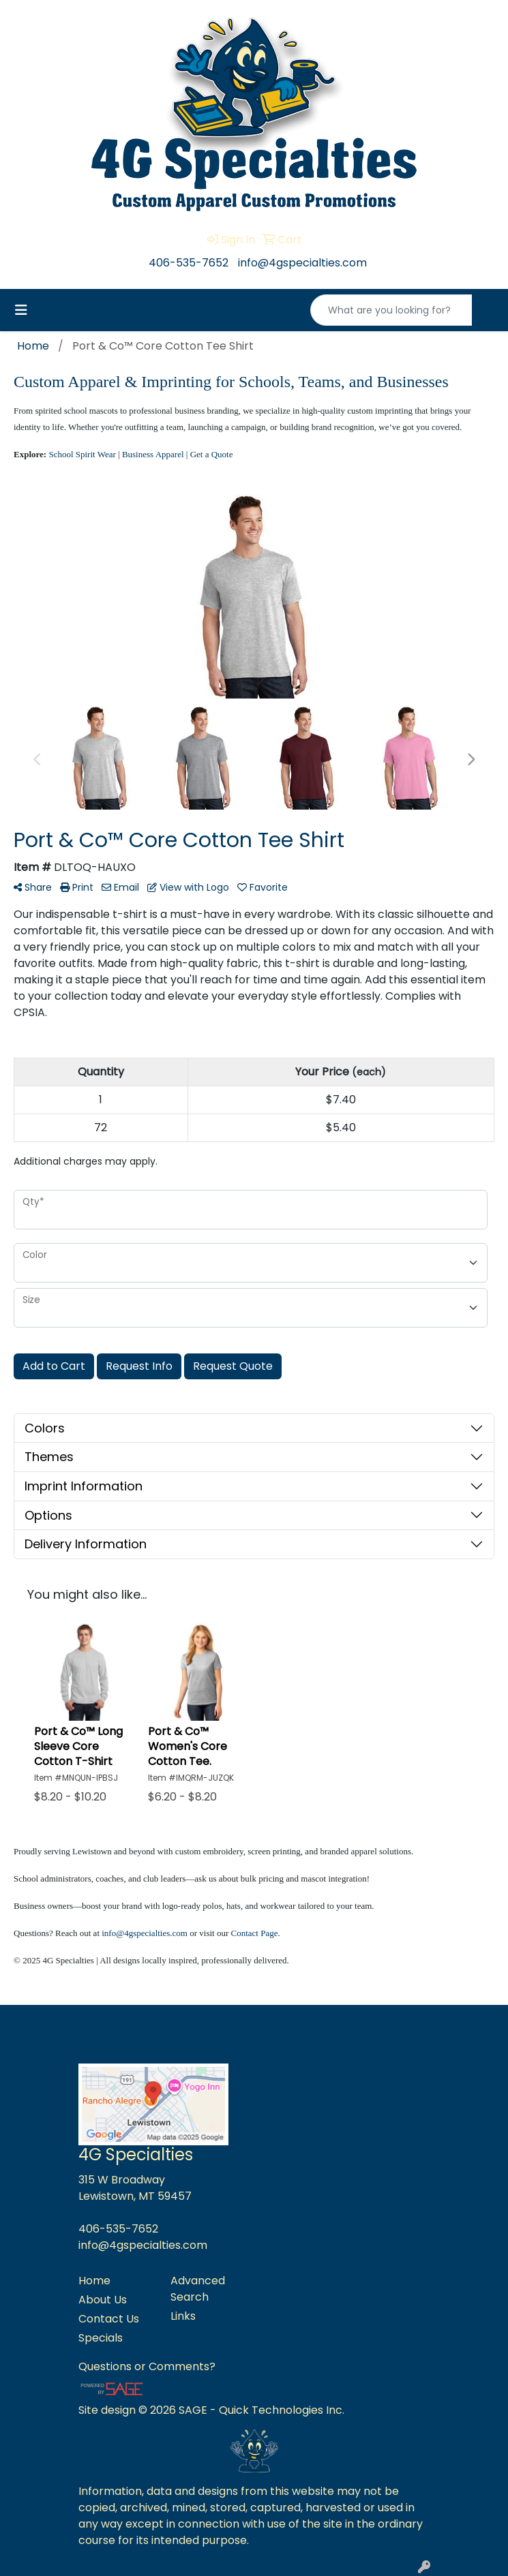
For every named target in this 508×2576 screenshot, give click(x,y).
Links (183, 2316)
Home (94, 2280)
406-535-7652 (188, 263)
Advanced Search (197, 2289)
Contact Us (108, 2319)
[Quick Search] (391, 310)
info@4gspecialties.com (302, 263)
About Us (102, 2299)
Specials (100, 2338)
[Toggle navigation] (21, 310)
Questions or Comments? (146, 2366)
